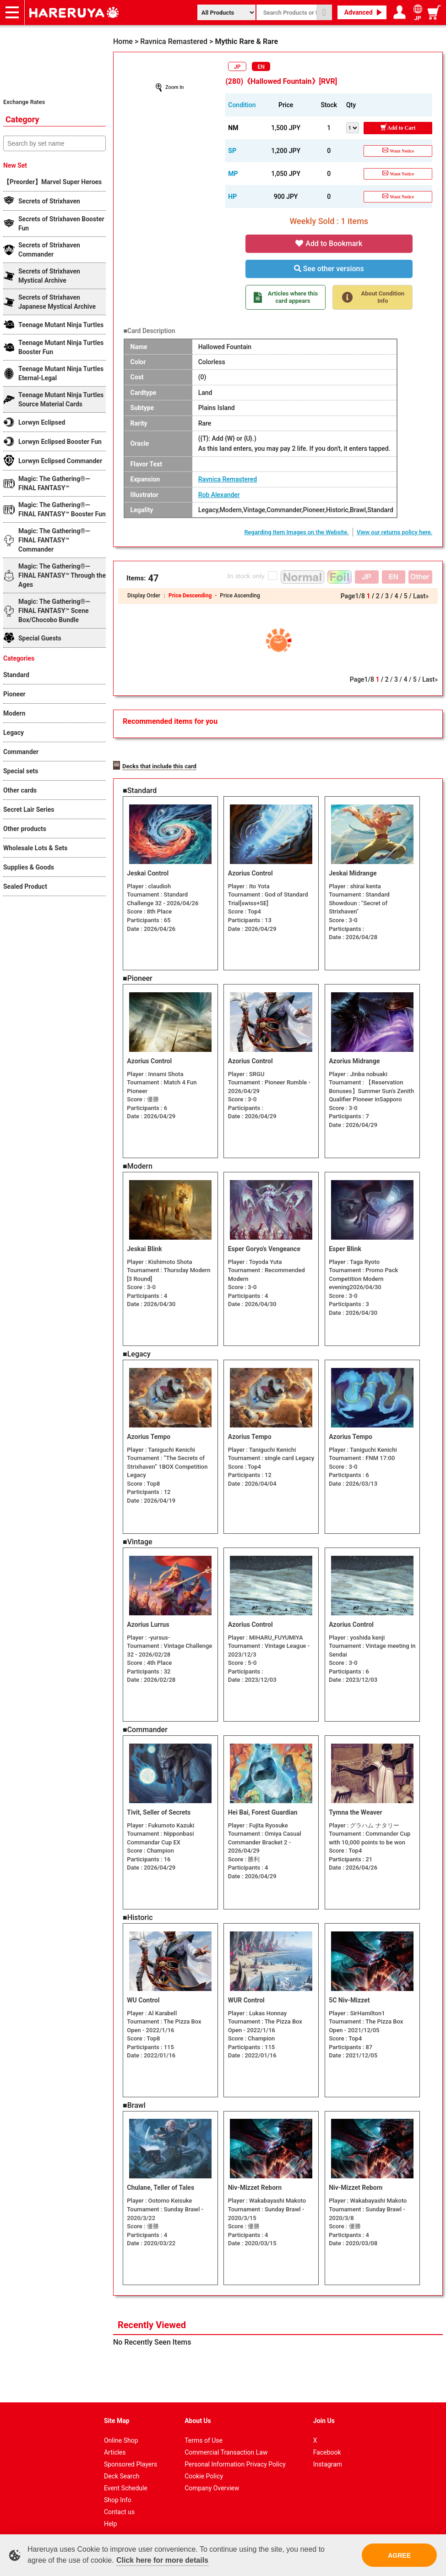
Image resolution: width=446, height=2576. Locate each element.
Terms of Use (204, 2432)
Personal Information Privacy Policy (235, 2456)
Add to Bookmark (328, 243)
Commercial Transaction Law (226, 2444)
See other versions (329, 268)
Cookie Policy (204, 2468)
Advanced (358, 12)
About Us (198, 2413)
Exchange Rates (24, 101)
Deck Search (122, 2468)
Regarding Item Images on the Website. (296, 532)
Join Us (324, 2413)
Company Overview (212, 2480)
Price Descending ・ (194, 595)
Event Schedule (125, 2480)
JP (237, 67)
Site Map (117, 2413)
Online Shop (121, 2432)
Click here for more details (162, 2560)
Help (110, 2516)
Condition (242, 105)
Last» (421, 596)
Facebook (327, 2444)
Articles (115, 2444)
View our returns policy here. (395, 532)
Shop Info (117, 2492)
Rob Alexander (219, 494)
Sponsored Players (130, 2456)
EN (261, 67)
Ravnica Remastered (227, 479)
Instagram (327, 2456)
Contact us (119, 2504)
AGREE (399, 2555)
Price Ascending (240, 595)
